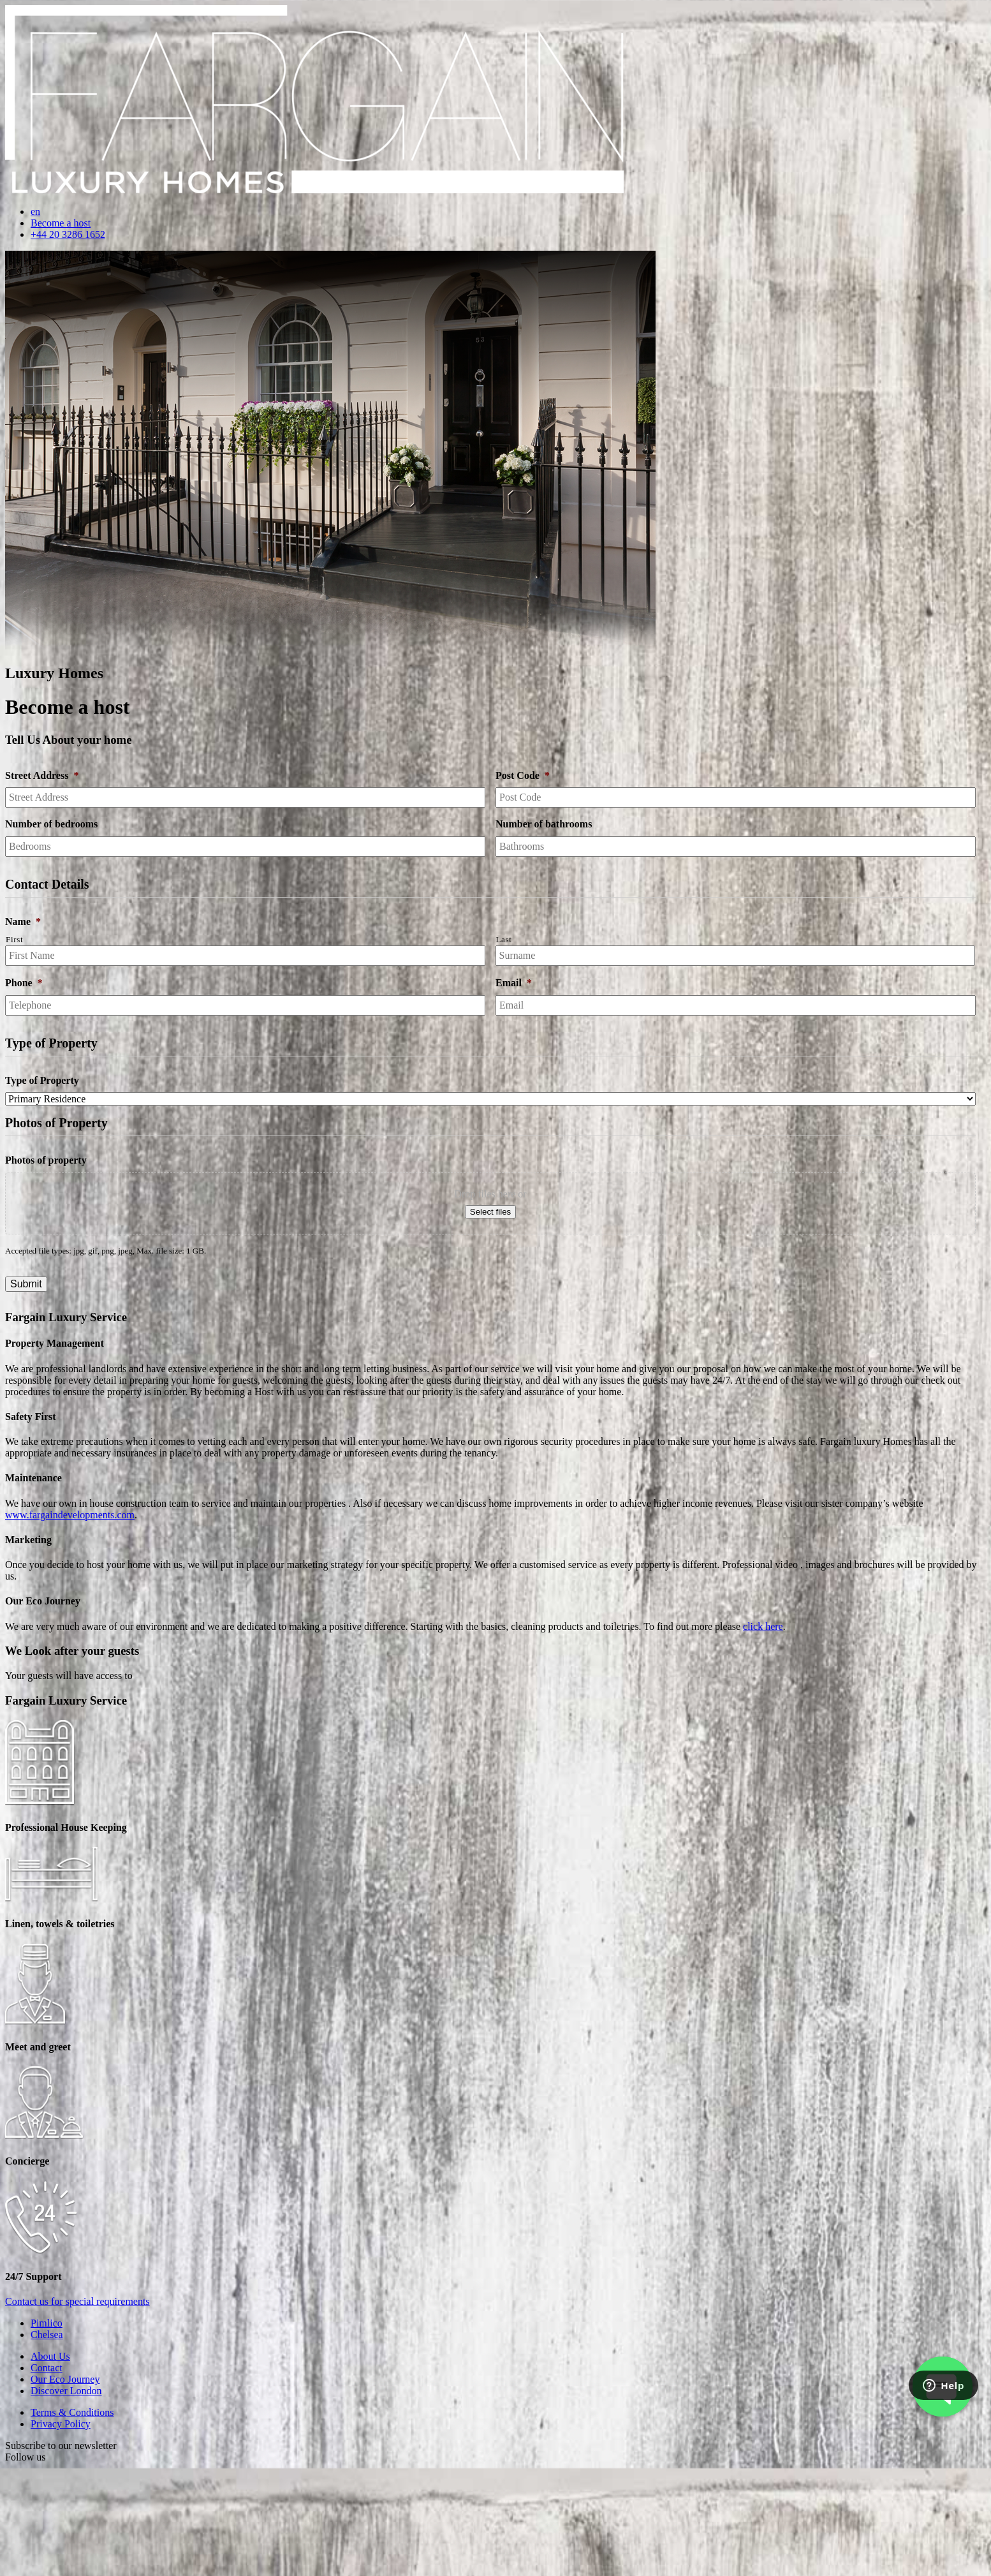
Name (23, 921)
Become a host (61, 223)
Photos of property (46, 1160)
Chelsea (47, 2334)
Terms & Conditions (72, 2412)
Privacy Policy (61, 2423)
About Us (50, 2356)
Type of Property (42, 1080)
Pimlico (46, 2323)
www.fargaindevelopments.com (70, 1514)
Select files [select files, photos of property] (490, 1212)
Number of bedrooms (51, 823)
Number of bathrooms (544, 823)
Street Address (41, 775)
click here (763, 1626)
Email (514, 982)
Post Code (523, 775)
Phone (24, 982)
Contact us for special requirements (77, 2301)
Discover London (66, 2390)
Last (504, 939)
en (35, 211)
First (14, 939)
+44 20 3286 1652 (68, 234)
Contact (46, 2367)
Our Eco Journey (65, 2379)
